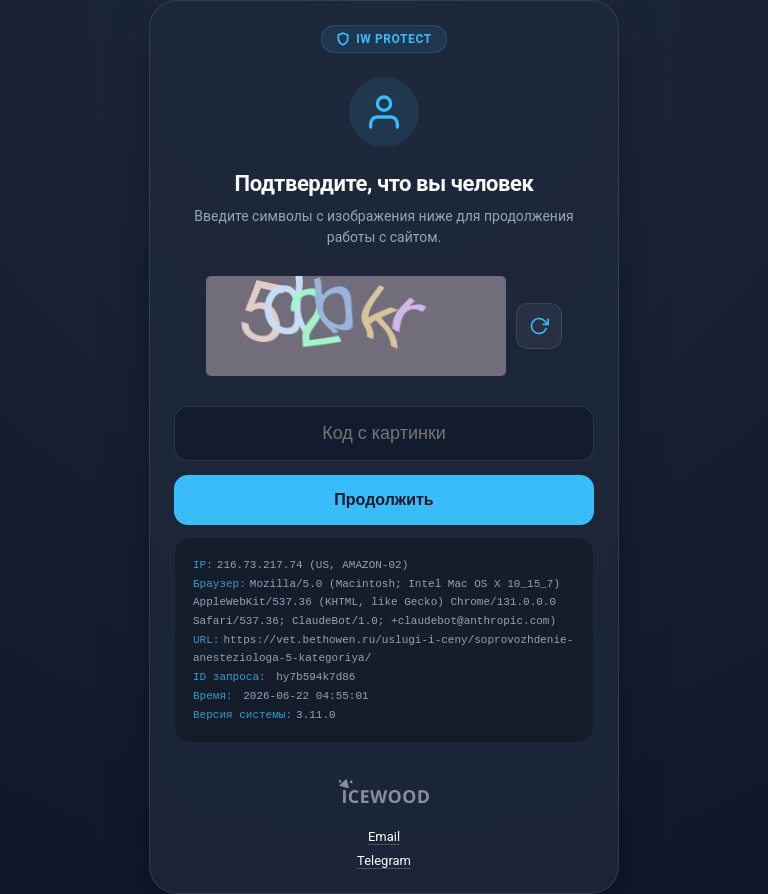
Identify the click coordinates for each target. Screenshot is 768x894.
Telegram (384, 860)
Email (384, 836)
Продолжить (383, 499)
